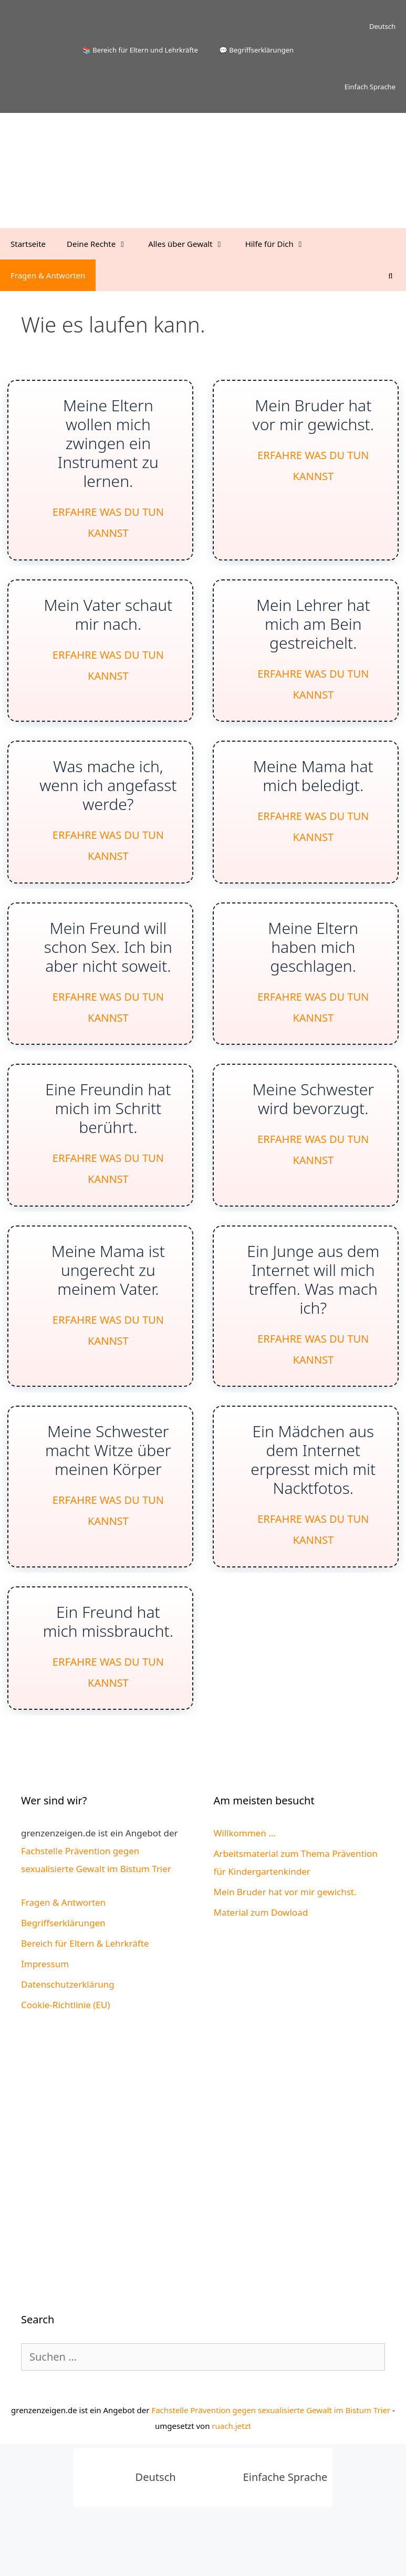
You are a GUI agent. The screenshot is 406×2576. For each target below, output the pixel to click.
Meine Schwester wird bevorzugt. (315, 1126)
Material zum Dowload (261, 1962)
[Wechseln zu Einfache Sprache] (257, 2527)
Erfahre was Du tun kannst (107, 526)
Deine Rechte (102, 243)
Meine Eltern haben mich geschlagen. (315, 967)
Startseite (28, 243)
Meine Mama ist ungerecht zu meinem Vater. (108, 1302)
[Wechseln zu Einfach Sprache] (342, 86)
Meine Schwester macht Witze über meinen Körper (108, 1489)
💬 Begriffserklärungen (256, 50)
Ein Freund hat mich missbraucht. (108, 1666)
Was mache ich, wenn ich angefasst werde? (108, 800)
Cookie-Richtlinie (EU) (65, 2055)
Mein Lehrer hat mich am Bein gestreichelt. (315, 632)
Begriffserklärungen (63, 1973)
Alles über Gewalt (191, 243)
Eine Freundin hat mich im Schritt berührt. (108, 1135)
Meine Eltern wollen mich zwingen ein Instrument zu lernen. (107, 446)
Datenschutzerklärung (67, 2034)
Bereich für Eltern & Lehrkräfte (85, 1993)
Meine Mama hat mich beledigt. (315, 790)
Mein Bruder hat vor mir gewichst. (315, 418)
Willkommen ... (245, 1883)
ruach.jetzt (231, 2475)
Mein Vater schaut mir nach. (108, 623)
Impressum (45, 2014)
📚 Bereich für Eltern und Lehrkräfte (140, 50)
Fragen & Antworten (48, 275)
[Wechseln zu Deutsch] (127, 2527)
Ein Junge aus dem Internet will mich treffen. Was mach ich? (315, 1312)
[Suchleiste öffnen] (390, 275)
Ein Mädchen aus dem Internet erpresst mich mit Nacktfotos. (315, 1498)
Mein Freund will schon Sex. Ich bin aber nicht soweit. (108, 967)
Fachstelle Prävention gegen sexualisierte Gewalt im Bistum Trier (270, 2459)
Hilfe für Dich (280, 243)
